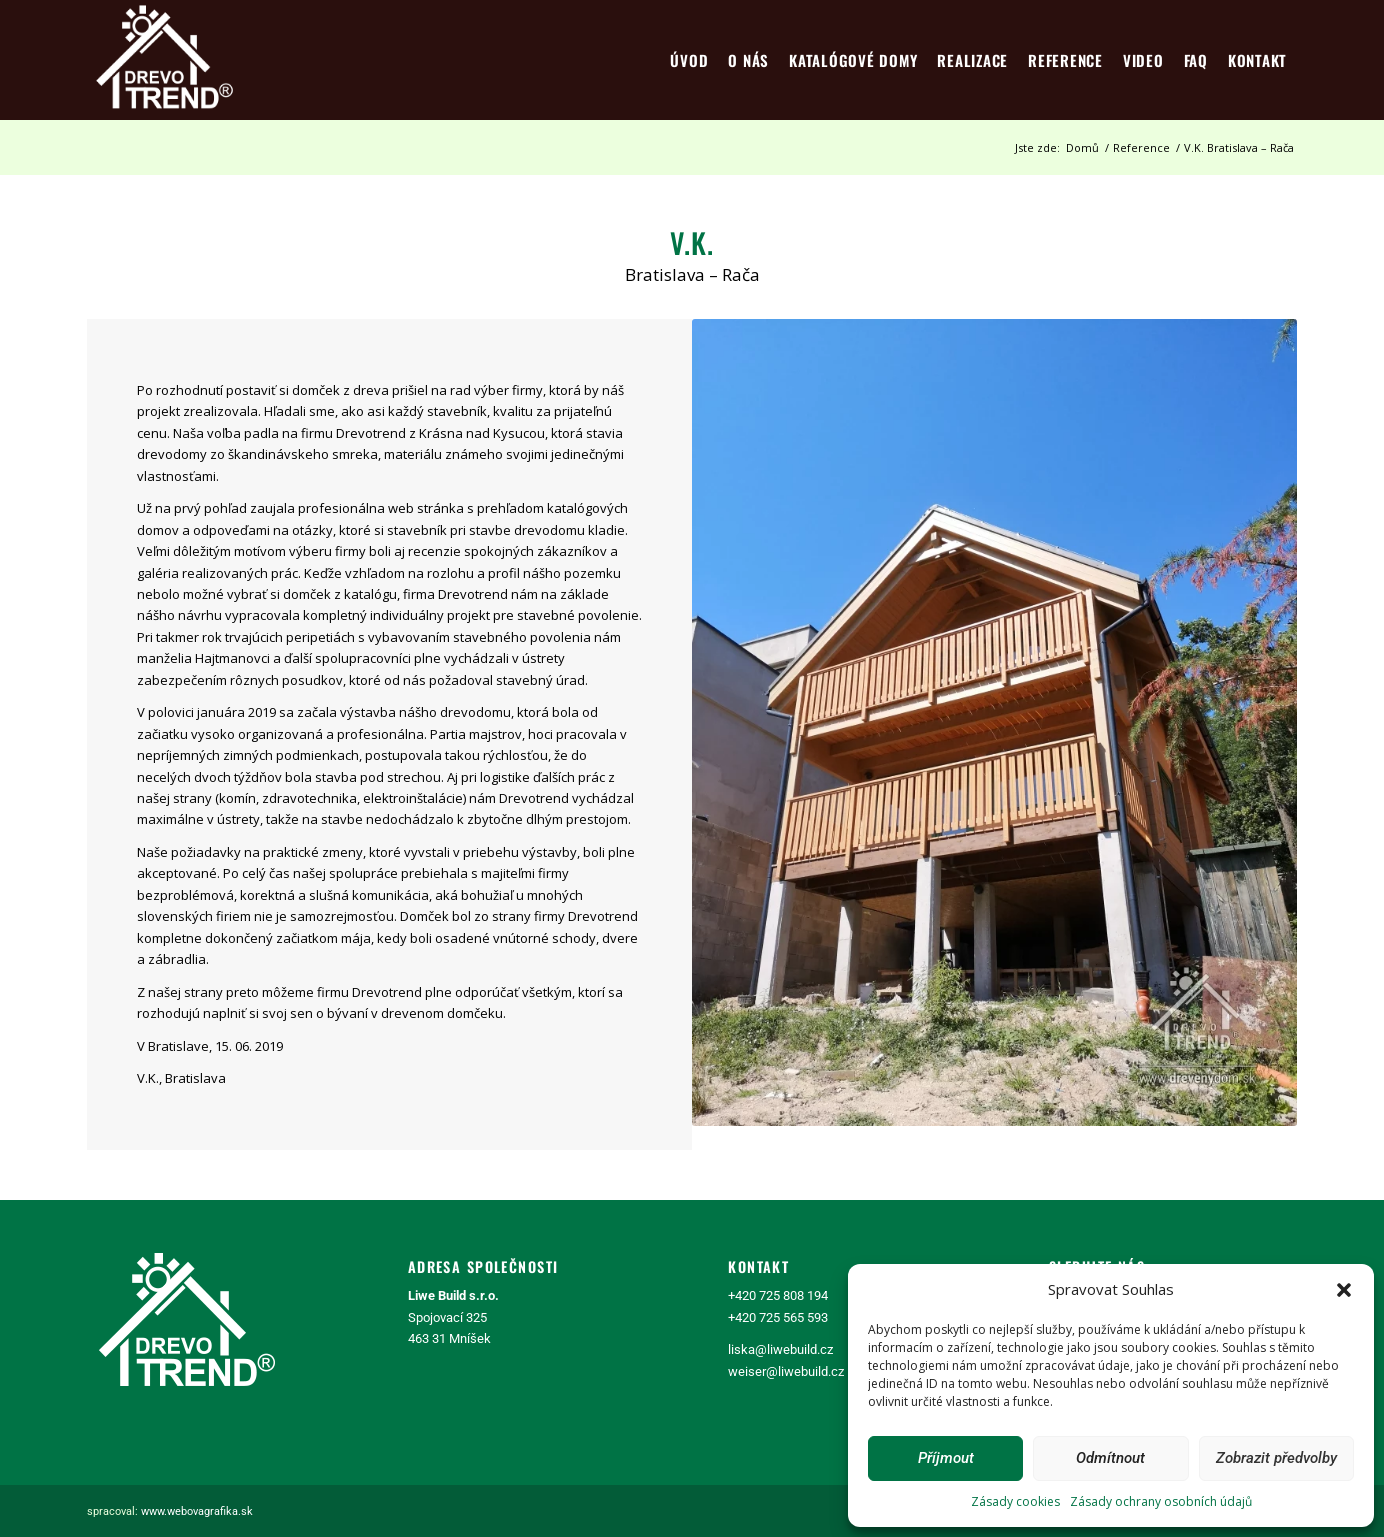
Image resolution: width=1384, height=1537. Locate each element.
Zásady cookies (1015, 1501)
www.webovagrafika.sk (197, 1511)
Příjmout (946, 1458)
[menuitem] (689, 60)
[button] (1344, 1290)
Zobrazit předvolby (1276, 1458)
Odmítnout (1110, 1458)
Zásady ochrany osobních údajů (1161, 1501)
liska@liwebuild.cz (780, 1349)
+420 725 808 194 (778, 1295)
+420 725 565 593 (778, 1317)
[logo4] (164, 60)
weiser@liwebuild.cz (786, 1371)
